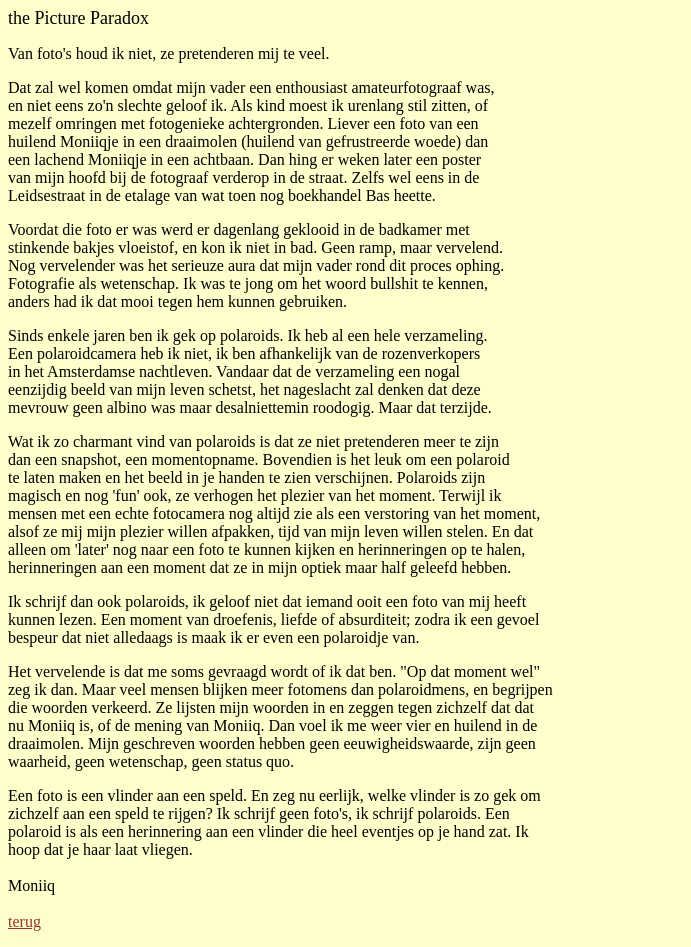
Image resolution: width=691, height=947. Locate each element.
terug (24, 921)
